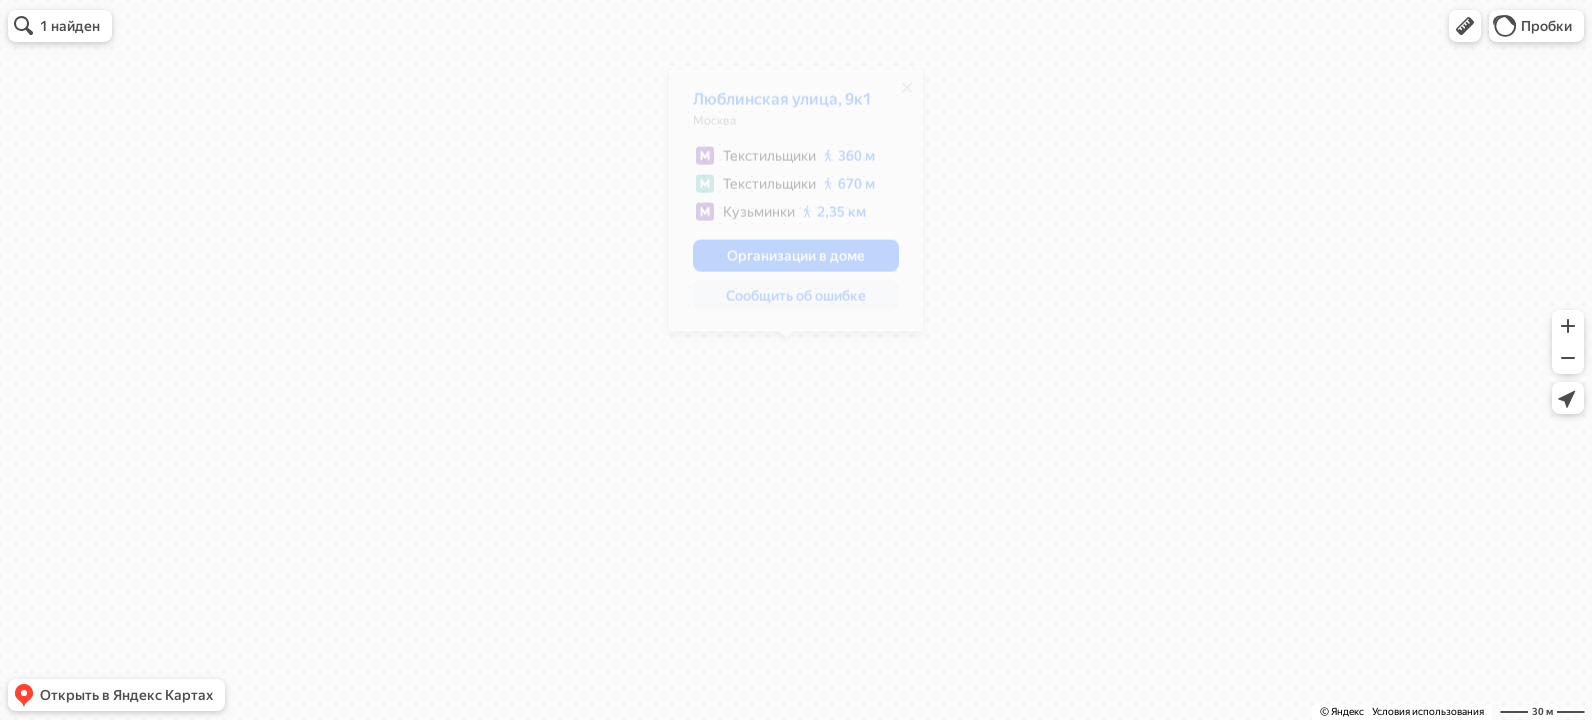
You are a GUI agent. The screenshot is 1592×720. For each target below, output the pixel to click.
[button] (1465, 26)
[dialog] (786, 208)
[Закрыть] (897, 95)
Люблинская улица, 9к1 (772, 106)
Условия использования (1428, 711)
